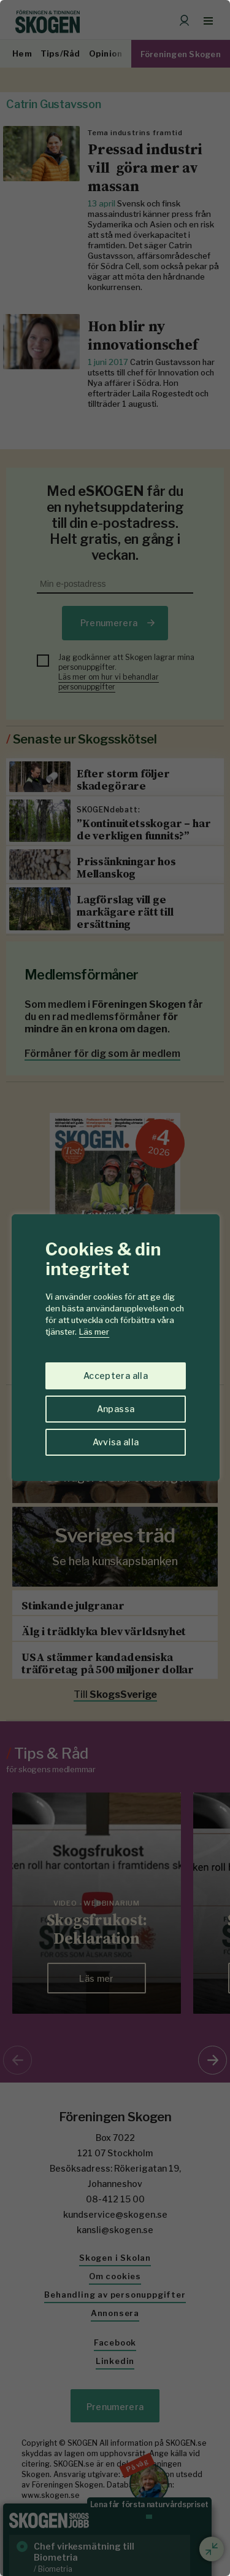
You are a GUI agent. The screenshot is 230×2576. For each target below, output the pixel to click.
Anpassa (115, 1409)
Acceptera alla (115, 1375)
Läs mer (94, 1332)
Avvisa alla (116, 1442)
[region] (115, 1288)
